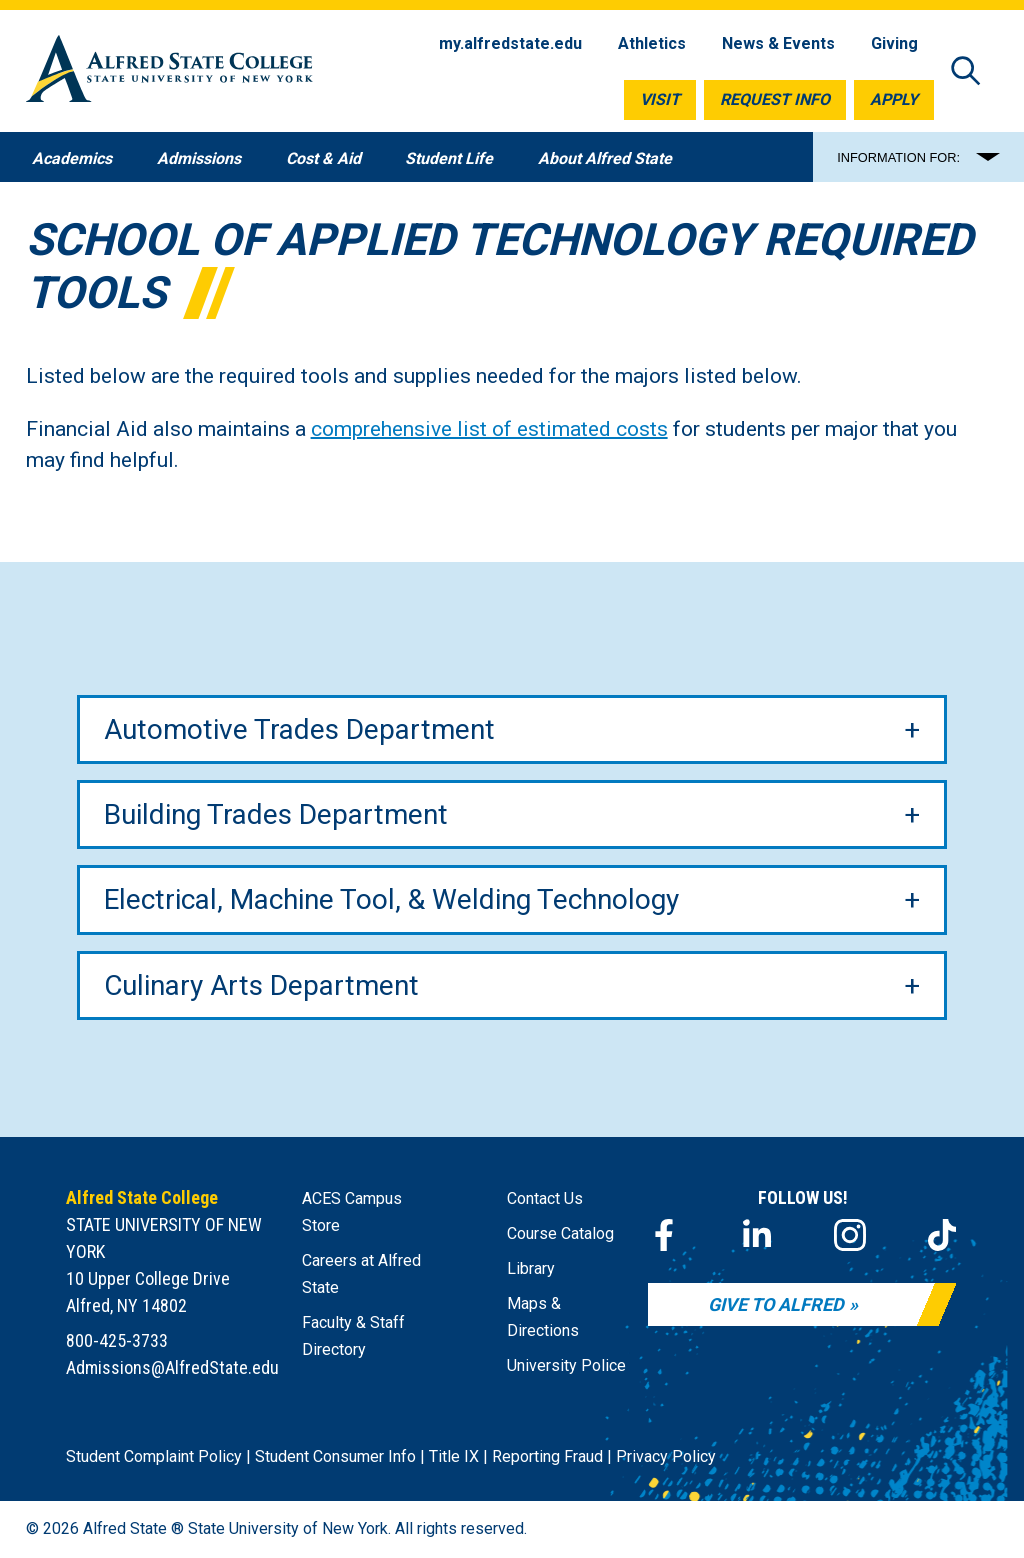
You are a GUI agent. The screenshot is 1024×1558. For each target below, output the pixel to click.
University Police (566, 1365)
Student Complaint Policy (154, 1456)
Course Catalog (560, 1233)
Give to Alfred (776, 1304)
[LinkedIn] (757, 1235)
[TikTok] (942, 1235)
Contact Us (545, 1198)
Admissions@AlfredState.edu (172, 1367)
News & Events (778, 43)
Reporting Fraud (547, 1456)
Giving (894, 43)
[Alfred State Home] (169, 72)
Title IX (454, 1456)
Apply (894, 99)
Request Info (775, 99)
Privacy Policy (666, 1456)
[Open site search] (966, 72)
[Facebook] (664, 1235)
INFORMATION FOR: (898, 157)
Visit (660, 99)
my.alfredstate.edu (510, 43)
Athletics (652, 43)
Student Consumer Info (335, 1456)
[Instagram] (850, 1235)
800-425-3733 (117, 1340)
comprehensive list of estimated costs (489, 429)
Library (531, 1268)
